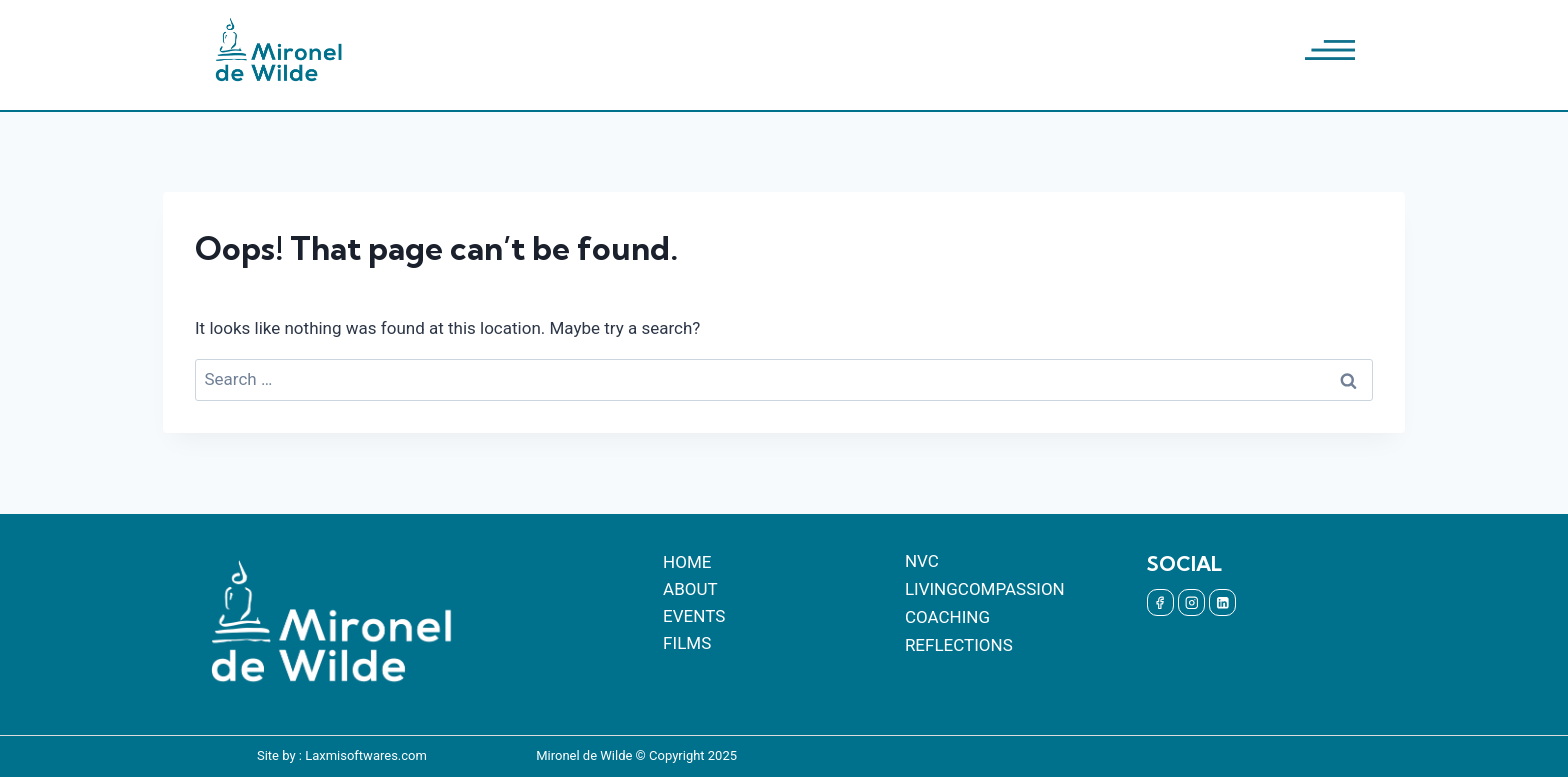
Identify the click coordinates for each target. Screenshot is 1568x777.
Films (687, 643)
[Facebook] (1160, 602)
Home (687, 562)
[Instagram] (1191, 602)
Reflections (959, 645)
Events (694, 616)
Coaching (947, 617)
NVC (922, 561)
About (690, 589)
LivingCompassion (985, 589)
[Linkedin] (1222, 602)
